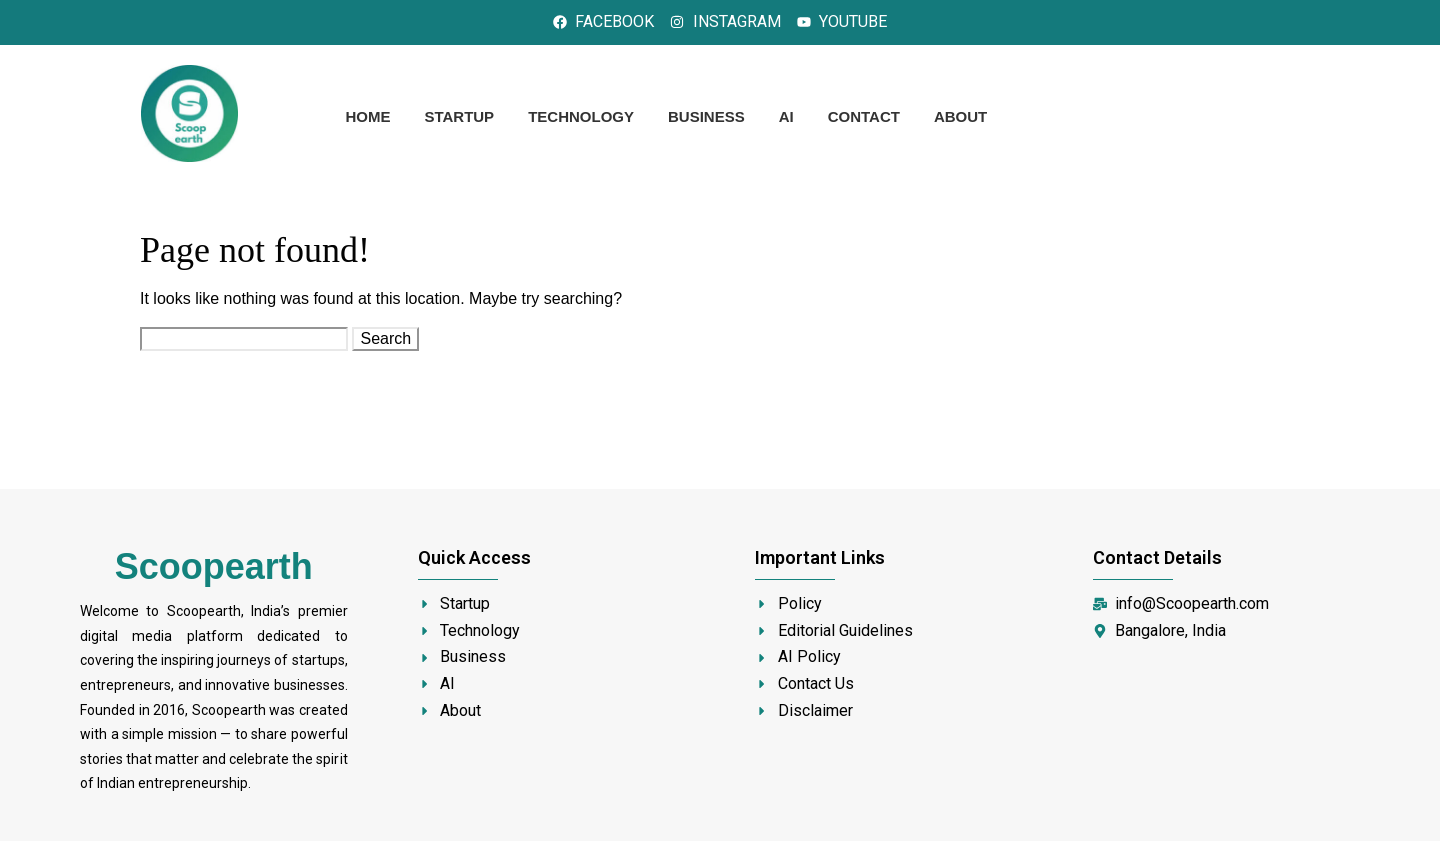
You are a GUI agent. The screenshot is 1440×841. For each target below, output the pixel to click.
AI (786, 116)
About (960, 116)
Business (706, 116)
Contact (864, 116)
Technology (581, 116)
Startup (459, 116)
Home (367, 116)
